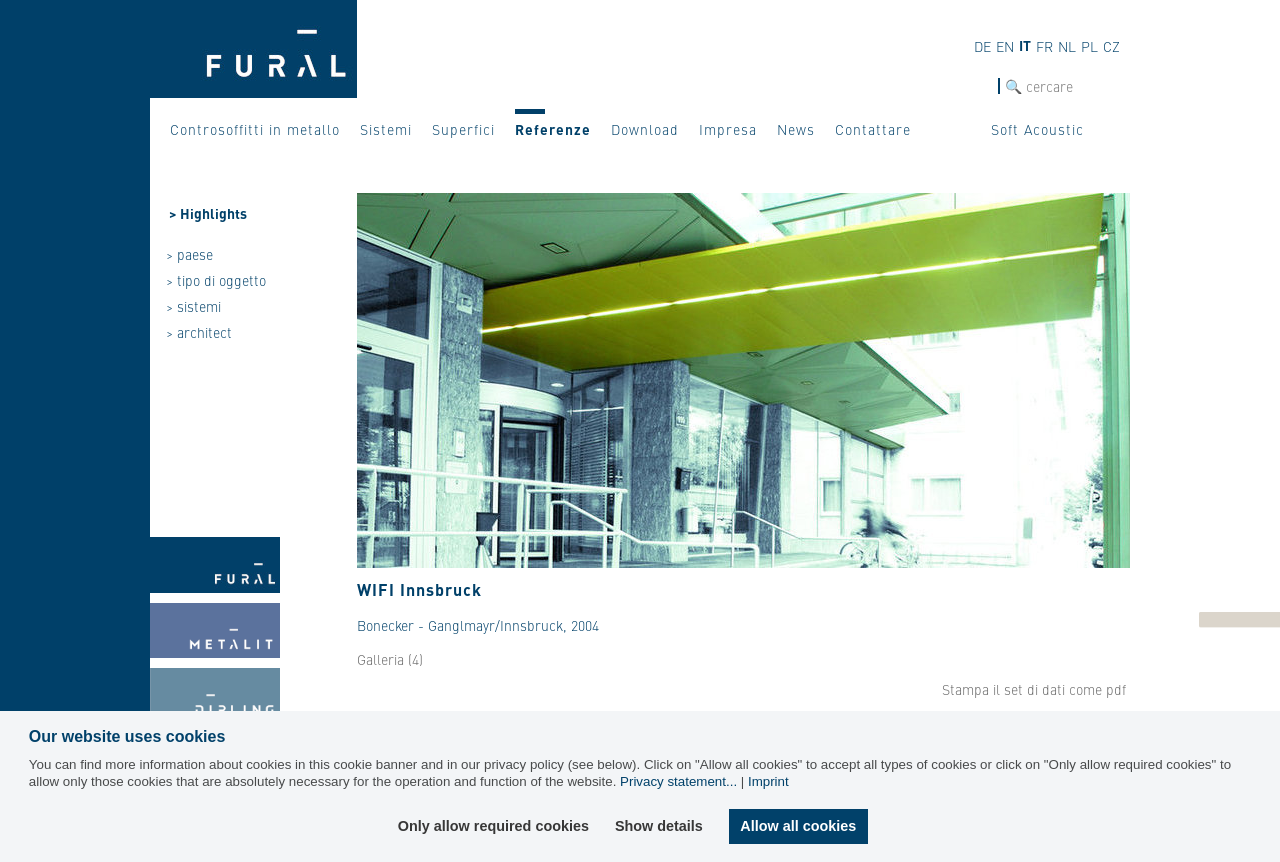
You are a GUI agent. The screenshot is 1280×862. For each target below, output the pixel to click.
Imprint (768, 781)
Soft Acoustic (1037, 129)
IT (1025, 45)
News (796, 129)
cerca (980, 86)
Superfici (463, 129)
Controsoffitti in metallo (255, 129)
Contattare (873, 129)
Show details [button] (659, 826)
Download (645, 129)
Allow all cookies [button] (798, 826)
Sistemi (386, 129)
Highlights (213, 213)
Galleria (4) (390, 659)
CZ (1111, 46)
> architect (199, 332)
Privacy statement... (678, 781)
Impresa (728, 129)
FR (1044, 46)
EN (1005, 46)
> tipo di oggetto (216, 280)
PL (1089, 46)
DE (982, 46)
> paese (189, 254)
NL (1067, 46)
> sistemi (193, 306)
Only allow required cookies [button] (493, 826)
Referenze (553, 129)
